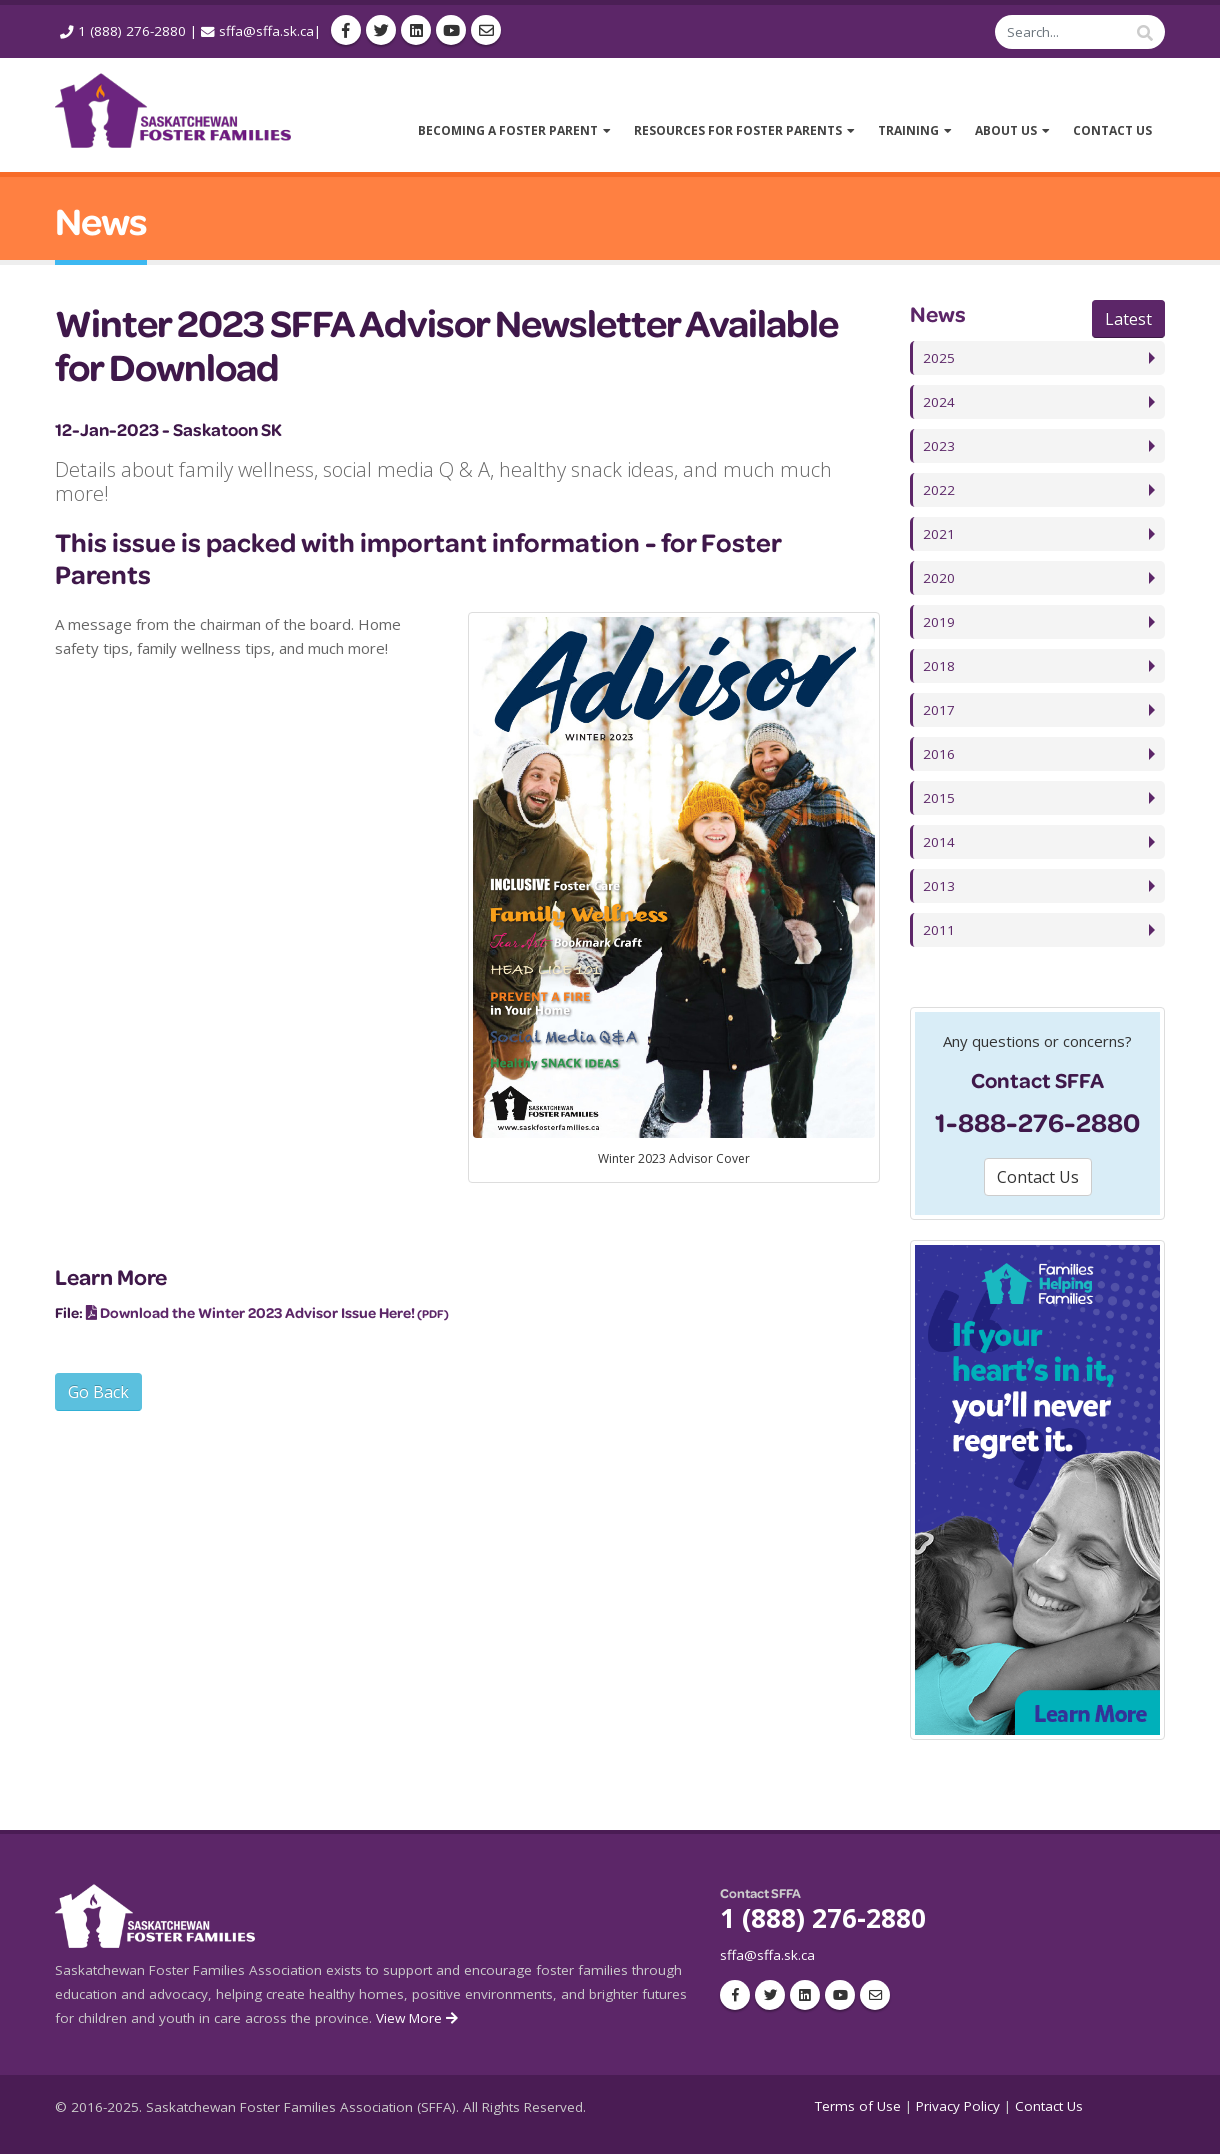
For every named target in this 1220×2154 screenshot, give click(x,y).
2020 (939, 578)
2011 (939, 930)
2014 (939, 842)
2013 (939, 886)
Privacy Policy (958, 2106)
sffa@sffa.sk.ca (266, 31)
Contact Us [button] (1038, 1177)
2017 (939, 710)
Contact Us (1049, 2106)
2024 (939, 402)
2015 (939, 798)
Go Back (98, 1392)
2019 (939, 622)
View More (418, 2018)
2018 (939, 666)
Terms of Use (858, 2106)
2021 (939, 534)
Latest (1128, 319)
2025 (939, 358)
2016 (939, 754)
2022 (939, 490)
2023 (939, 446)
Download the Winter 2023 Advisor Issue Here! (257, 1312)
